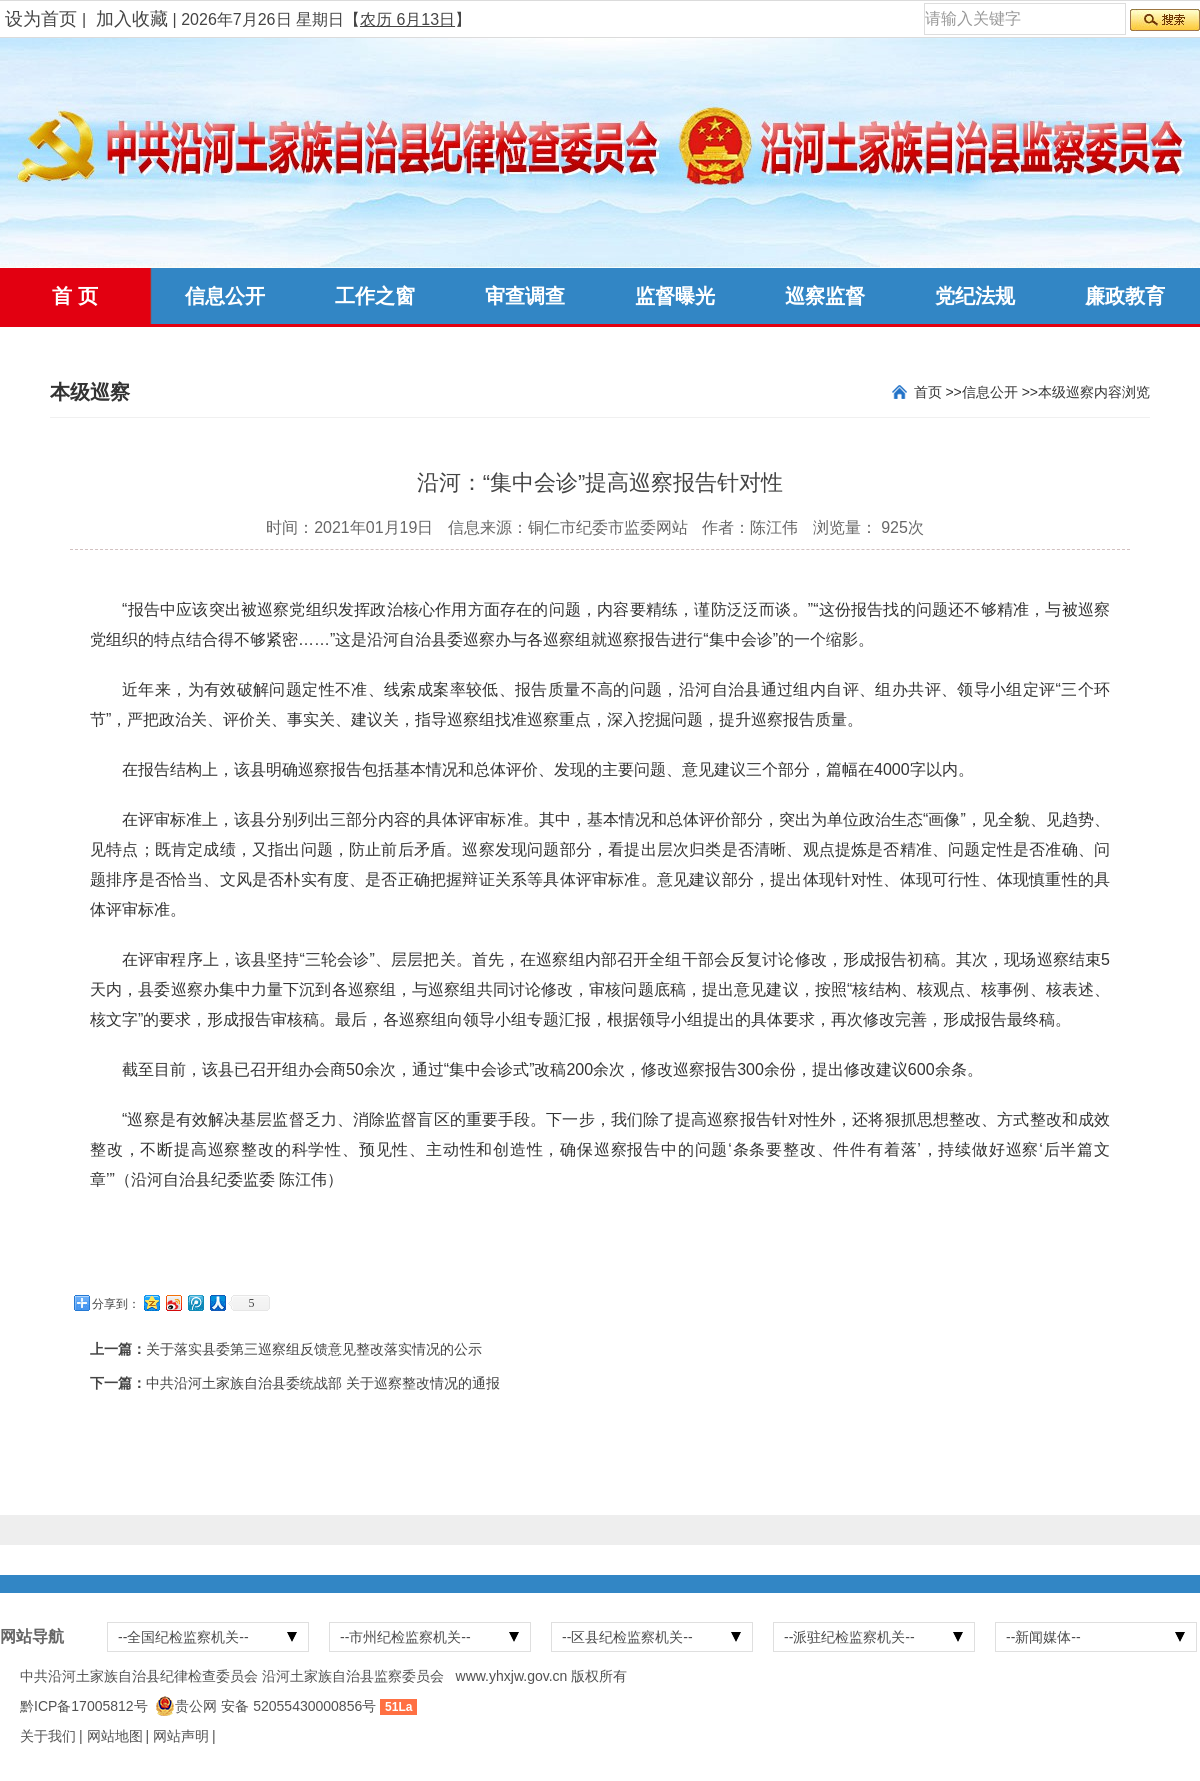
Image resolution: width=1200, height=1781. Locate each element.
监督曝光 (675, 296)
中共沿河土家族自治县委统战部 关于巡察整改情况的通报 (323, 1383)
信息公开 (225, 296)
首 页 (75, 296)
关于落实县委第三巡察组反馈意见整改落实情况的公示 (314, 1349)
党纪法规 (975, 296)
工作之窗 (375, 296)
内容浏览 (1122, 392)
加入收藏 (132, 19)
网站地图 (115, 1736)
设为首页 (41, 19)
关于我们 (48, 1736)
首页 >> (938, 392)
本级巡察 (1066, 392)
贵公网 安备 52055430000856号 (275, 1706)
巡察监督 (825, 296)
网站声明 (181, 1736)
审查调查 (525, 296)
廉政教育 (1125, 296)
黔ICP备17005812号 (84, 1706)
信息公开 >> (1000, 392)
